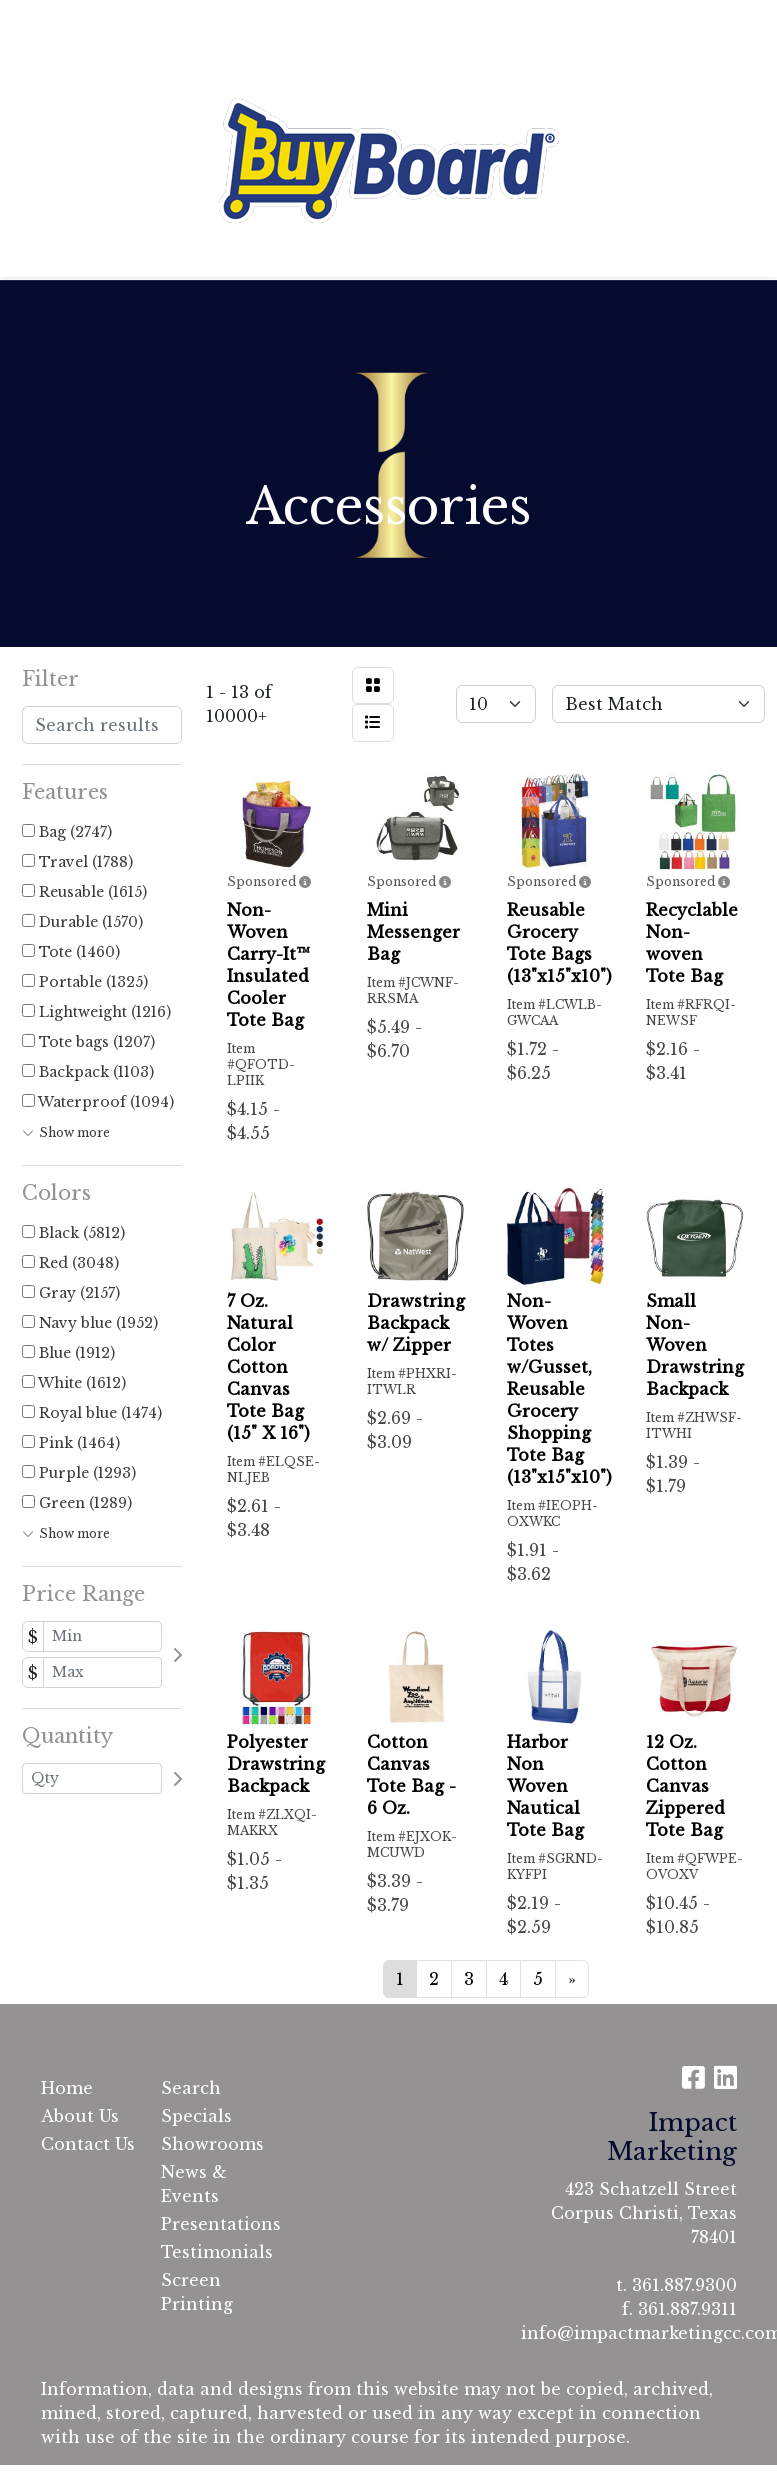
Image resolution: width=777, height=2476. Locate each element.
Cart (304, 22)
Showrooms (209, 2144)
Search (518, 22)
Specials (196, 2116)
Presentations (209, 2224)
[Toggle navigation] (31, 255)
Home (45, 22)
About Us (124, 22)
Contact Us (224, 22)
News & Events (194, 2184)
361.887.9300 (684, 2285)
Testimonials (75, 66)
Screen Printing (197, 2292)
